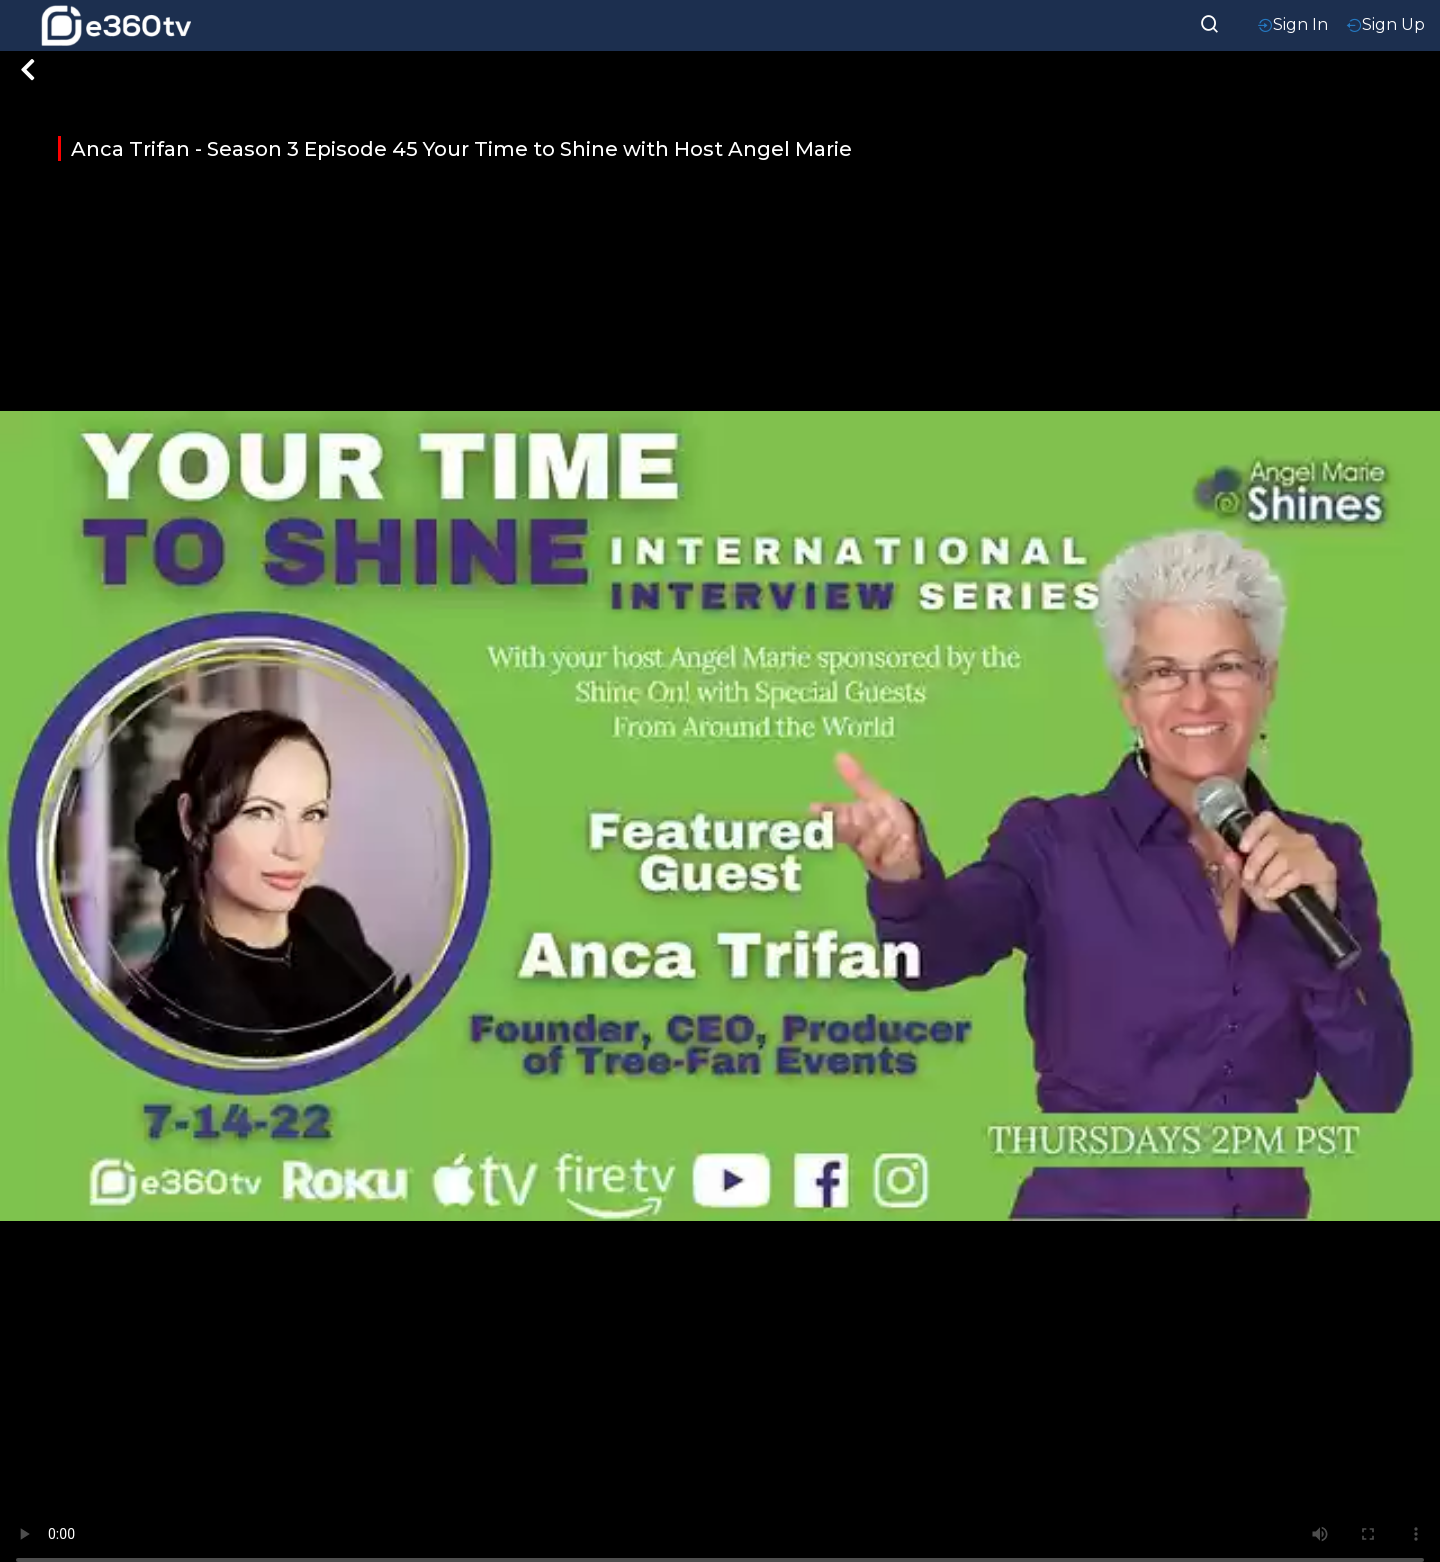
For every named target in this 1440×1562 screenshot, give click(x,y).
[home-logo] (116, 25)
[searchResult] (1210, 22)
